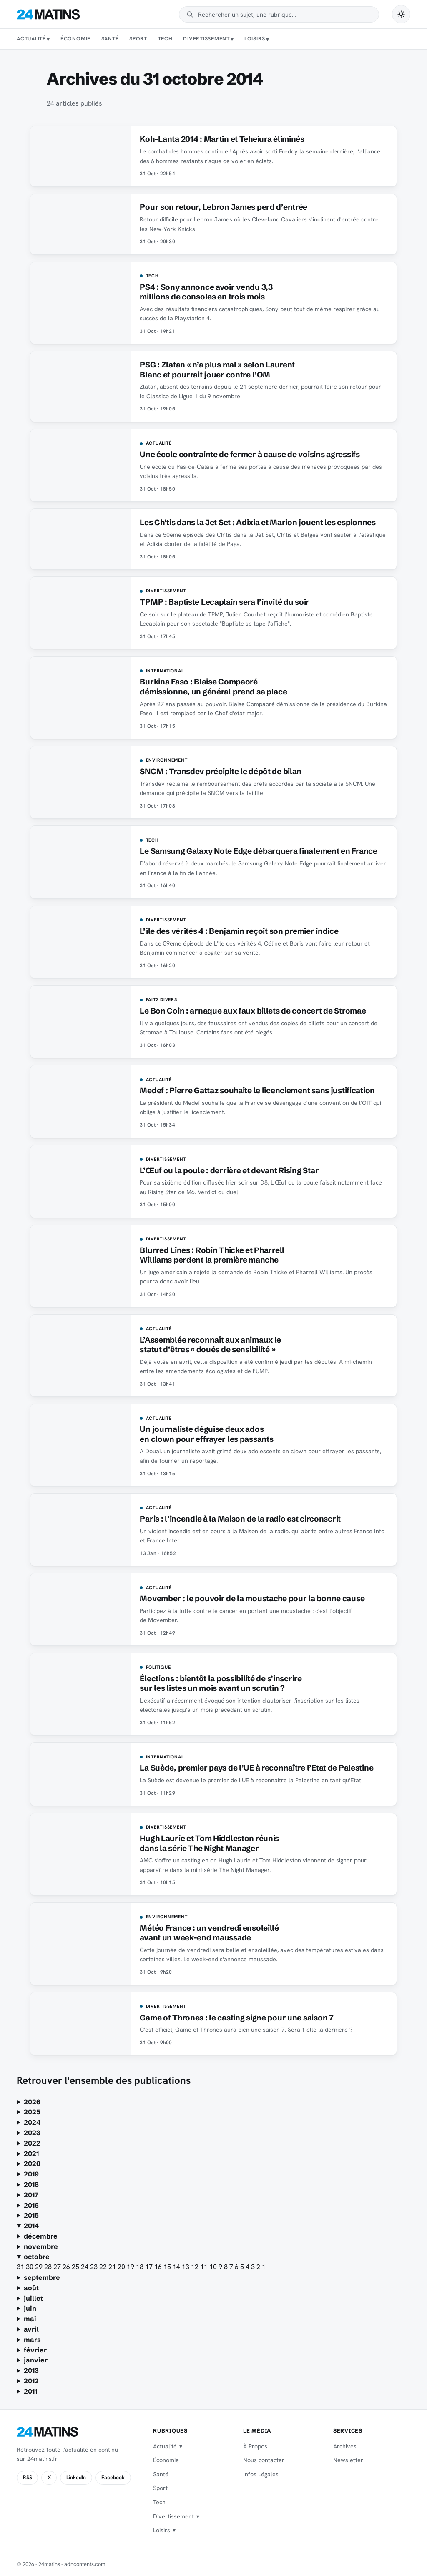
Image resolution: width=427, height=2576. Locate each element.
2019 (31, 2174)
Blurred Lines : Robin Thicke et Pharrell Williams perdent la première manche (212, 1255)
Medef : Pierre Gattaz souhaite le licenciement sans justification (257, 1090)
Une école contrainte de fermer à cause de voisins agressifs (249, 454)
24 (85, 2266)
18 (140, 2266)
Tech (165, 38)
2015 (31, 2215)
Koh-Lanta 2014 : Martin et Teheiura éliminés (222, 139)
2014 (31, 2225)
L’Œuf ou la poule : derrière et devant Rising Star (229, 1170)
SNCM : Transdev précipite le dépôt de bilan (220, 771)
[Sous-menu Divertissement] (232, 39)
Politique (158, 1667)
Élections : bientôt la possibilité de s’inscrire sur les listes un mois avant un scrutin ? (220, 1683)
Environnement (167, 760)
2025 (32, 2112)
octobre (37, 2256)
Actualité (31, 38)
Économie (75, 38)
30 (30, 2266)
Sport (138, 38)
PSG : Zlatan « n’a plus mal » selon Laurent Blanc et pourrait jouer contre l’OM (217, 369)
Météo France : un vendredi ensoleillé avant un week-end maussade (209, 1932)
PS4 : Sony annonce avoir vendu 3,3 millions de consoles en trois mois (206, 292)
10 (214, 2266)
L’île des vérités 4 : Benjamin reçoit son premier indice (239, 931)
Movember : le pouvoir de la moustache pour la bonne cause (252, 1598)
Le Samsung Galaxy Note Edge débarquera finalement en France (258, 851)
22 (103, 2266)
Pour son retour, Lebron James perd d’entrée (223, 207)
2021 (31, 2153)
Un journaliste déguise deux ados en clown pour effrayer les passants (206, 1434)
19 (131, 2266)
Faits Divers (161, 999)
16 (158, 2266)
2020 (32, 2163)
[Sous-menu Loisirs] (267, 39)
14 (177, 2266)
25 (76, 2266)
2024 (32, 2122)
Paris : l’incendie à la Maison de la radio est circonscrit (240, 1519)
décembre (41, 2236)
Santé (110, 38)
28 (48, 2266)
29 (39, 2266)
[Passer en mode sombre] (401, 14)
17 (149, 2266)
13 (186, 2266)
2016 (31, 2205)
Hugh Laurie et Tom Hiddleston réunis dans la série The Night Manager (209, 1843)
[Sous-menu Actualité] (48, 39)
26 (67, 2266)
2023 (32, 2132)
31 (21, 2266)
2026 (32, 2102)
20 (122, 2266)
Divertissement (206, 38)
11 (204, 2266)
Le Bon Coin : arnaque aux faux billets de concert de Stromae (253, 1011)
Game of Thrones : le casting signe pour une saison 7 (236, 2018)
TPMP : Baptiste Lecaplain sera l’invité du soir (224, 602)
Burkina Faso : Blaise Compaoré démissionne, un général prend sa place (213, 686)
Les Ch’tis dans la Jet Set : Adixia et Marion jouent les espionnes (257, 522)
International (165, 671)
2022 (32, 2143)
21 (113, 2266)
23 (94, 2266)
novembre (41, 2246)
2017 (31, 2195)
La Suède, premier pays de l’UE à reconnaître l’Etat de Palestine (256, 1768)
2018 (31, 2184)
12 (195, 2266)
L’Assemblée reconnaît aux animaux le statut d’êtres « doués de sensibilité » (210, 1344)
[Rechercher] (284, 14)
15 (168, 2266)
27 (58, 2266)
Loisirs (254, 38)
